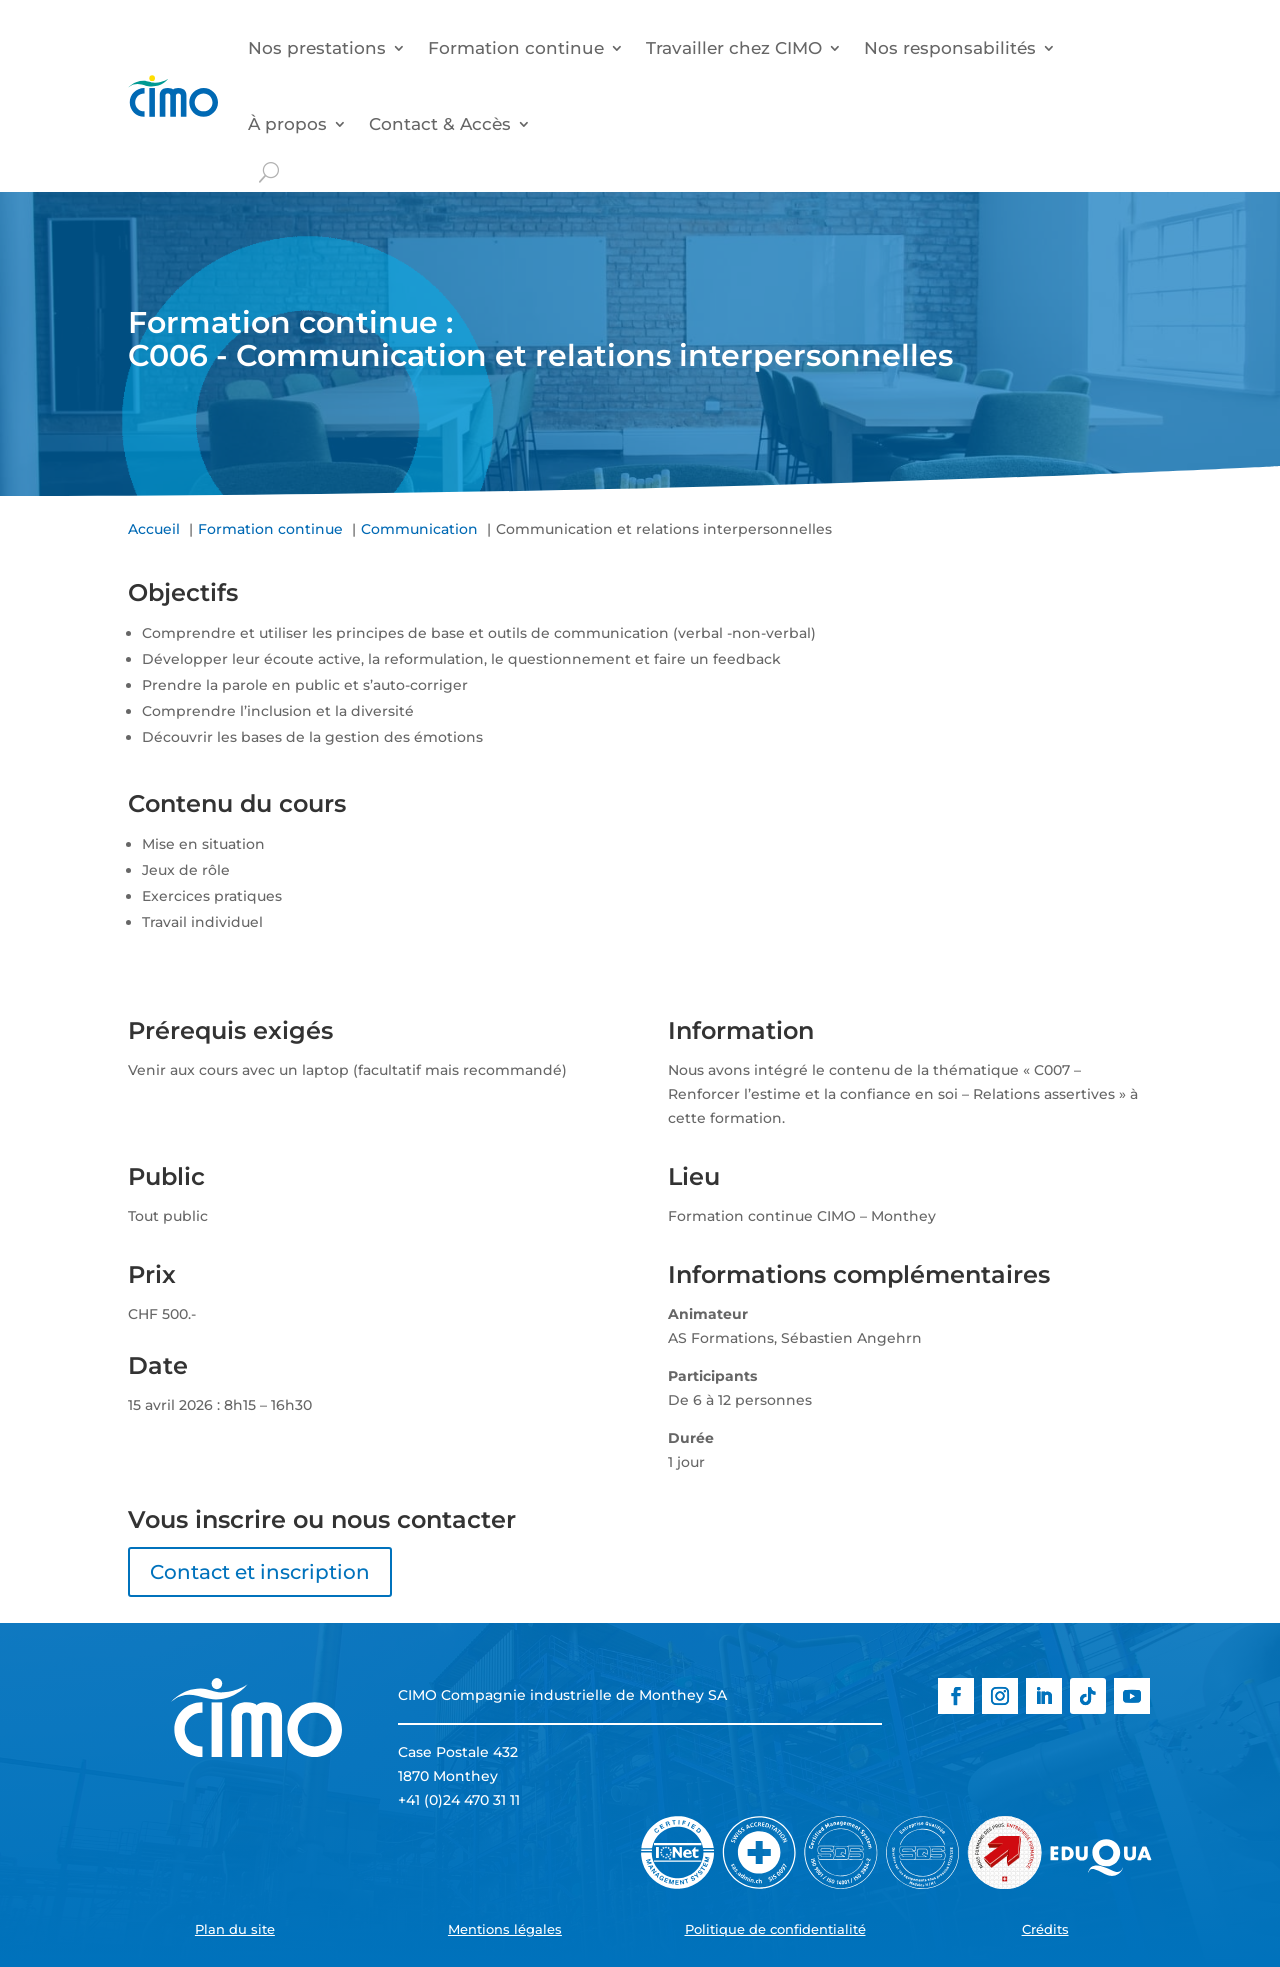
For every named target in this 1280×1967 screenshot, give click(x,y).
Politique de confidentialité (775, 1929)
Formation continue (516, 48)
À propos (287, 124)
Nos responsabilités (950, 48)
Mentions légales (505, 1929)
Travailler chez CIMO (734, 48)
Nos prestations (317, 48)
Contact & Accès (440, 124)
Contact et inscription (260, 1572)
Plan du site (235, 1929)
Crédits (1045, 1929)
